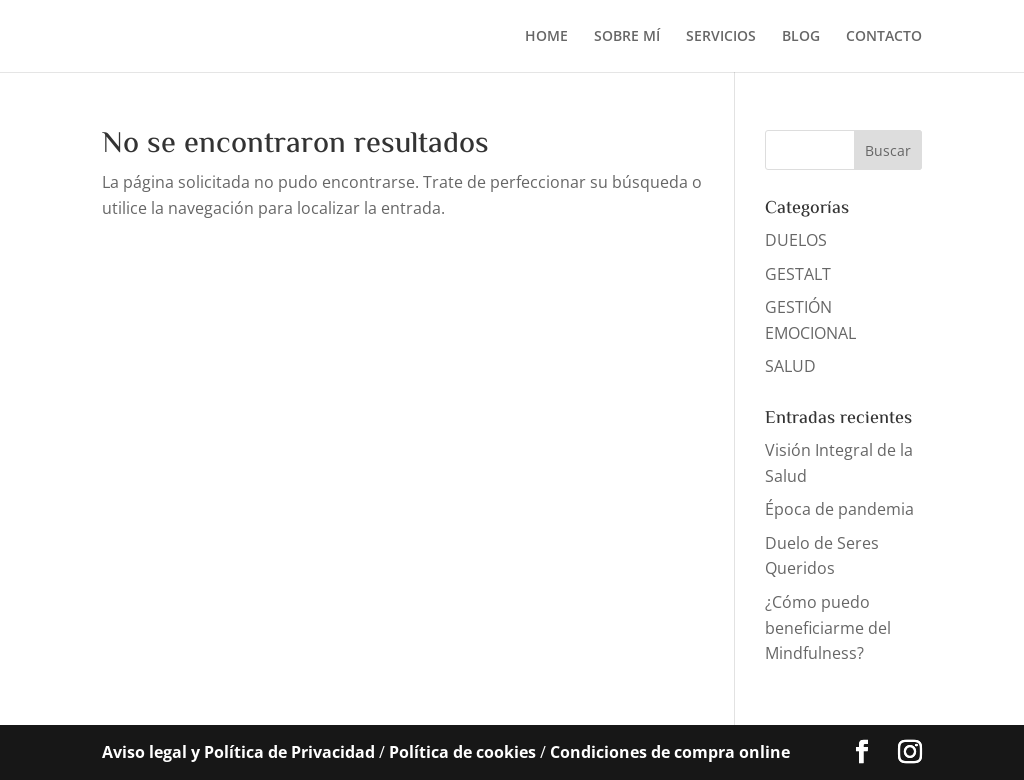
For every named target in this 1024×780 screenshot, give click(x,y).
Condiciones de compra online (670, 752)
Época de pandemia (839, 509)
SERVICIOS (721, 37)
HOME (546, 37)
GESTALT (798, 274)
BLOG (801, 37)
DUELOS (796, 240)
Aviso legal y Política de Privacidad (238, 752)
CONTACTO (884, 37)
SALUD (790, 366)
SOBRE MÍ (627, 37)
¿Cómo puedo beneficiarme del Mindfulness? (828, 627)
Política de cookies (462, 752)
